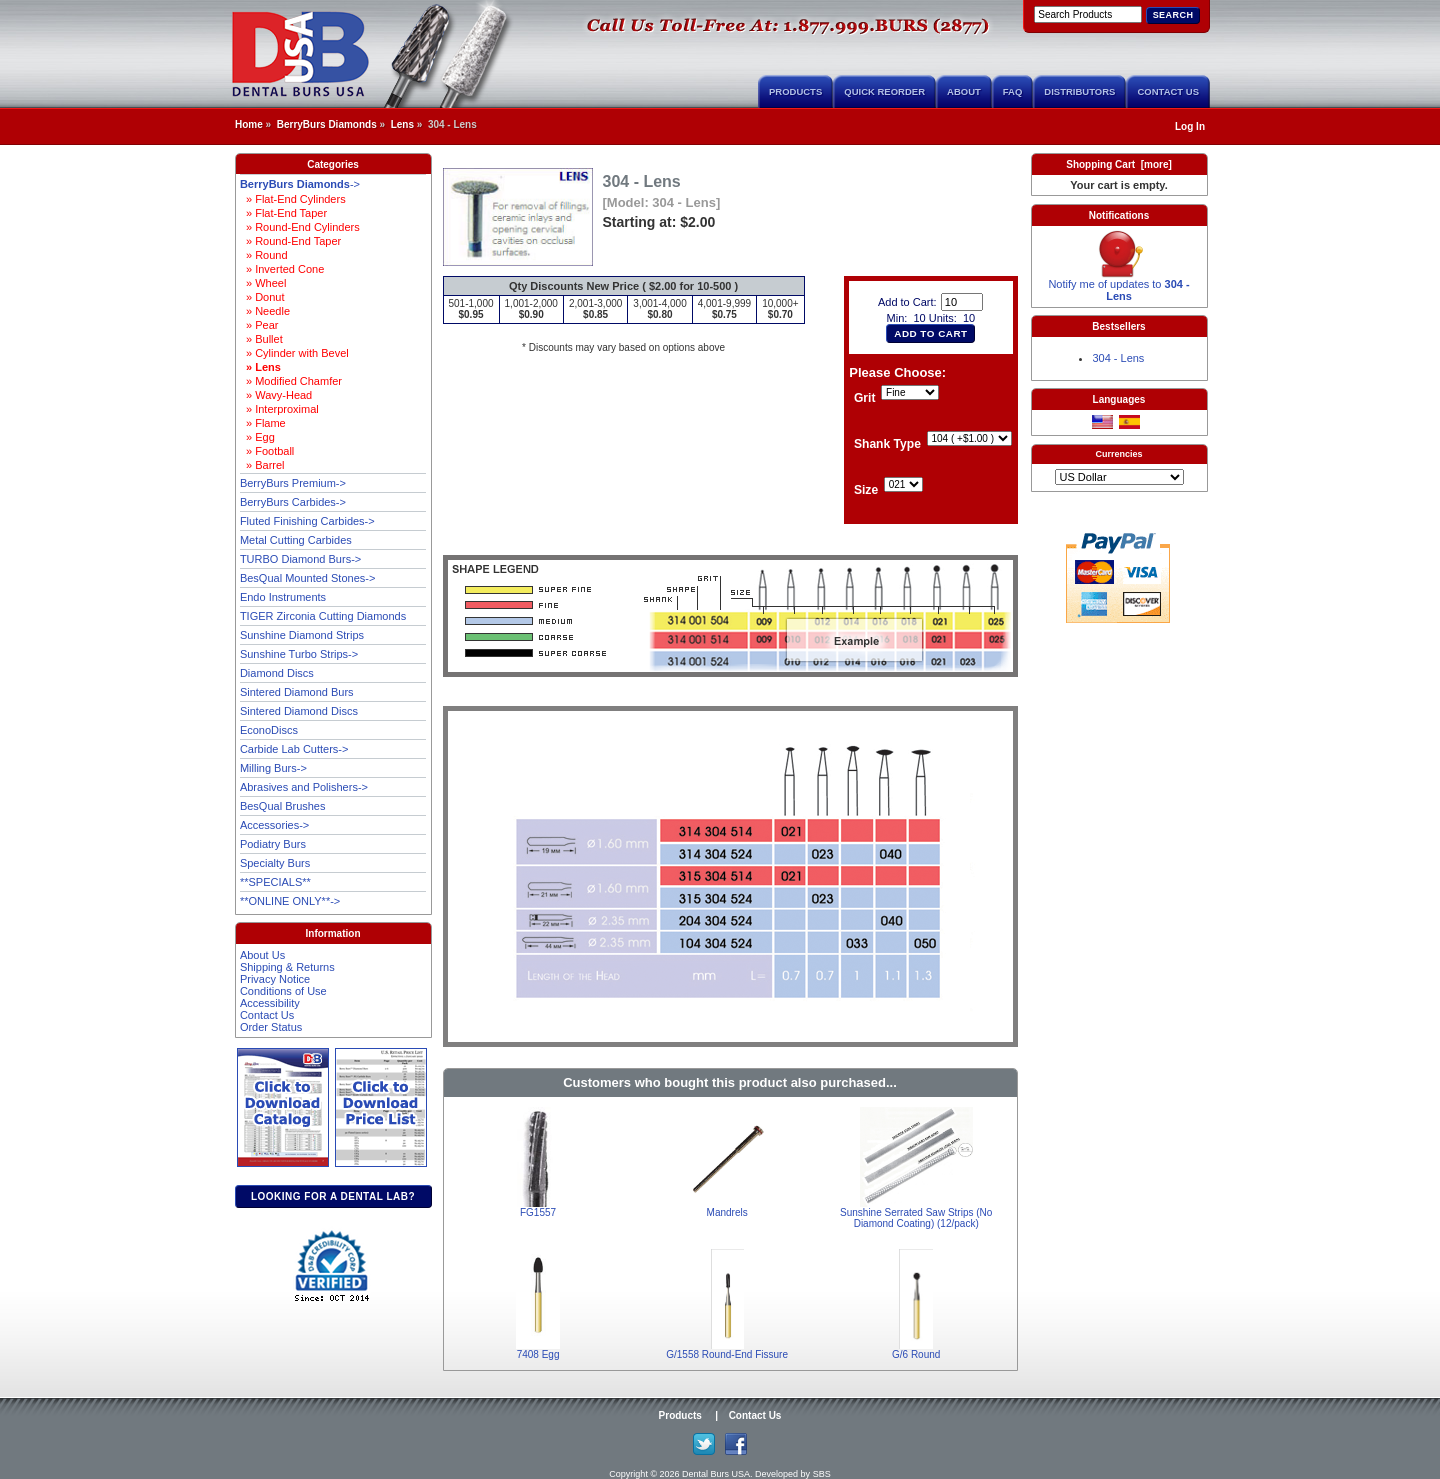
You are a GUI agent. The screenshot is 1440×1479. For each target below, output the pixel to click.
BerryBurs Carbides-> (293, 502)
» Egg (257, 437)
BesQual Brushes (283, 806)
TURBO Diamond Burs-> (300, 559)
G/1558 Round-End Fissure (727, 1354)
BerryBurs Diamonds (327, 124)
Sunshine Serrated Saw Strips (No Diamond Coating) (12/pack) (916, 1218)
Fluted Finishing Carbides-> (307, 521)
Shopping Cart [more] (1119, 164)
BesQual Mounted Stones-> (307, 578)
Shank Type (887, 445)
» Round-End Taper (290, 241)
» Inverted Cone (282, 269)
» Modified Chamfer (291, 381)
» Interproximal (279, 409)
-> (300, 184)
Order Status (271, 1027)
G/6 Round (916, 1354)
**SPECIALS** (275, 882)
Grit (865, 399)
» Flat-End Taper (283, 213)
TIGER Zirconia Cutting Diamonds (323, 616)
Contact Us (1168, 91)
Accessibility (270, 1003)
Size (866, 491)
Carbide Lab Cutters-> (294, 749)
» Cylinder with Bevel (294, 353)
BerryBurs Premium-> (293, 483)
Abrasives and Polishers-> (304, 787)
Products (795, 91)
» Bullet (261, 339)
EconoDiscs (269, 730)
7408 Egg (538, 1354)
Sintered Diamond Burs (297, 692)
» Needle (265, 311)
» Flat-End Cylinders (293, 199)
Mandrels (727, 1212)
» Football (267, 451)
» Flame (263, 423)
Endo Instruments (283, 597)
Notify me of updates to (1118, 285)
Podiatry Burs (273, 844)
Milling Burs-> (273, 768)
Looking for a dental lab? (333, 1196)
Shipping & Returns (287, 967)
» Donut (262, 297)
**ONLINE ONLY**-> (290, 901)
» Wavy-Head (276, 395)
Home (249, 124)
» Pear (259, 325)
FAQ (1013, 91)
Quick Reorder (884, 91)
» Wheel (263, 283)
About (964, 91)
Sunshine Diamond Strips (302, 635)
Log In (1190, 126)
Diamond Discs (277, 673)
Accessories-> (274, 825)
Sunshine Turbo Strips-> (299, 654)
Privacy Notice (275, 979)
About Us (262, 955)
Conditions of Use (283, 991)
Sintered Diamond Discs (299, 711)
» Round (264, 255)
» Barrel (262, 465)
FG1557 (538, 1212)
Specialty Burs (275, 863)
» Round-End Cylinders (300, 227)
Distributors (1079, 91)
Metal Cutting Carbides (296, 540)
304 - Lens (1118, 358)
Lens (402, 124)
